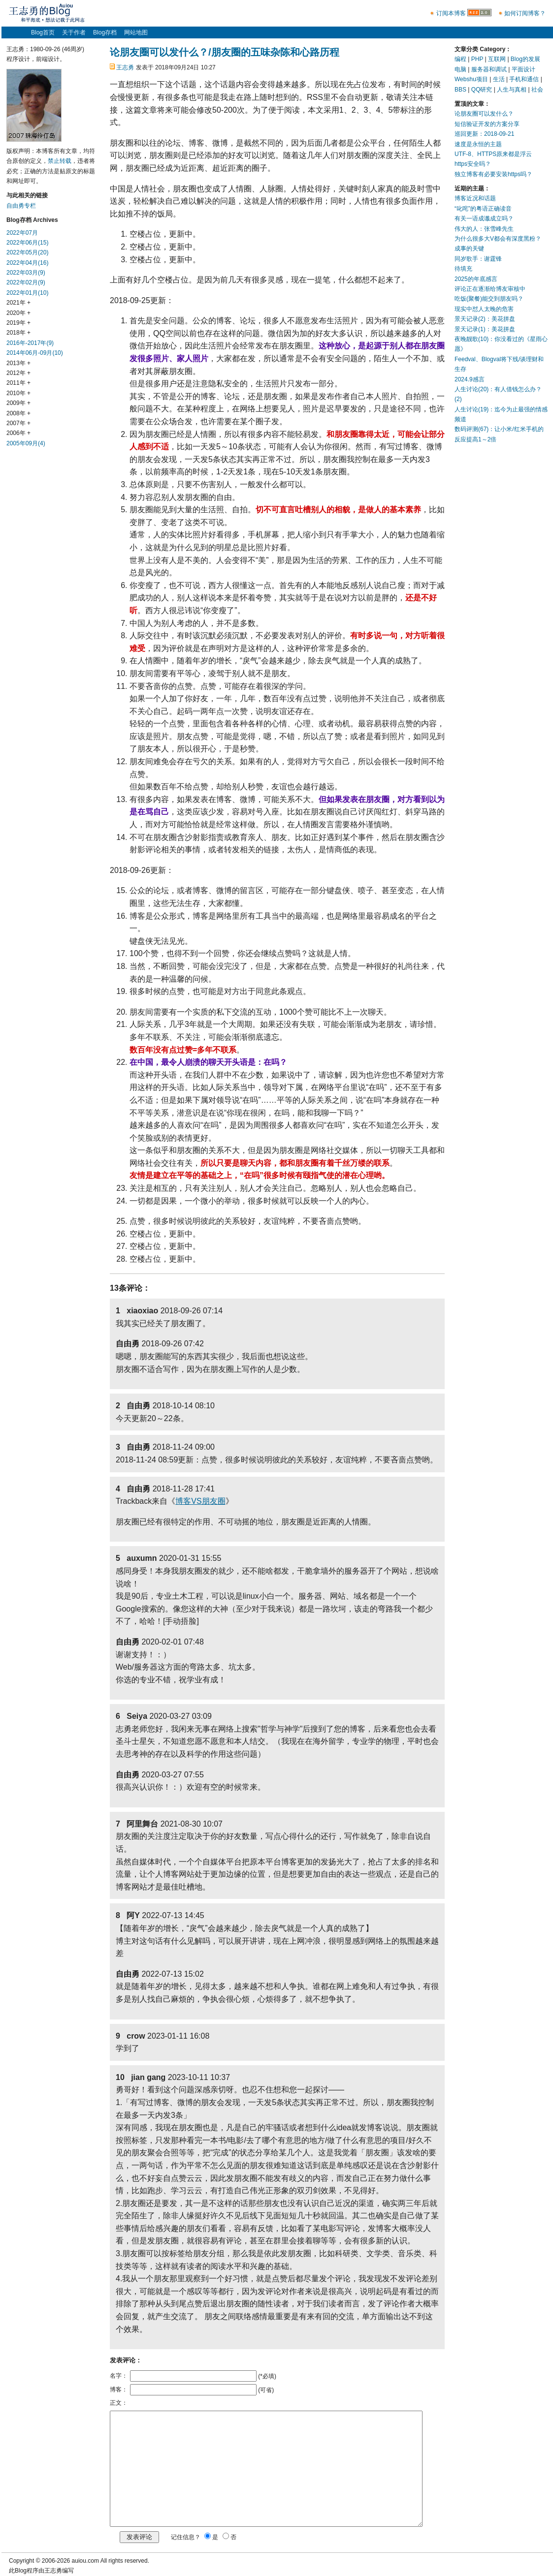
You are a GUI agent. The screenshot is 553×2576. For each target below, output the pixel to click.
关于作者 (74, 32)
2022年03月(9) (25, 272)
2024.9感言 (470, 379)
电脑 (460, 69)
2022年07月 (22, 232)
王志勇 (125, 67)
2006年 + (18, 433)
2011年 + (18, 382)
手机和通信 (524, 79)
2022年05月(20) (27, 252)
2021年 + (18, 302)
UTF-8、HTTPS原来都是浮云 (493, 154)
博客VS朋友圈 (200, 1501)
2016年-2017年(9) (30, 343)
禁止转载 (59, 160)
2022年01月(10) (27, 292)
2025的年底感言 (476, 279)
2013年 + (18, 363)
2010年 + (18, 393)
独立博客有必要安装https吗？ (493, 174)
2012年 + (18, 373)
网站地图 (136, 32)
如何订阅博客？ (525, 13)
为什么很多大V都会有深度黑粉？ (498, 238)
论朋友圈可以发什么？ (484, 113)
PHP (477, 59)
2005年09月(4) (25, 443)
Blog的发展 (525, 59)
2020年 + (18, 313)
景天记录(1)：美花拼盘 (485, 329)
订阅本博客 (451, 13)
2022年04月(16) (27, 262)
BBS (460, 89)
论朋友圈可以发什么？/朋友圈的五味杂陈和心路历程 (224, 52)
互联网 (497, 59)
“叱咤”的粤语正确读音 (483, 208)
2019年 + (18, 322)
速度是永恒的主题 (478, 144)
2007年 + (18, 423)
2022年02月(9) (25, 282)
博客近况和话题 (475, 198)
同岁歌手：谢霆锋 (478, 258)
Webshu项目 (471, 79)
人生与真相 (511, 89)
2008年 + (18, 413)
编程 (460, 59)
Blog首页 (43, 32)
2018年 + (18, 332)
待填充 (463, 268)
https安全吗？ (473, 163)
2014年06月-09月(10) (34, 352)
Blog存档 (105, 32)
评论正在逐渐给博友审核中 (490, 288)
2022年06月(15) (27, 242)
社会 (537, 89)
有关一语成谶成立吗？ (484, 218)
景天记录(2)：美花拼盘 (485, 318)
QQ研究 (481, 89)
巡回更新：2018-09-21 (484, 133)
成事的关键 (469, 248)
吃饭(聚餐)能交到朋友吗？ (489, 298)
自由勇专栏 (21, 205)
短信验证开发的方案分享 (487, 124)
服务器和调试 (489, 69)
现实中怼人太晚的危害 (484, 309)
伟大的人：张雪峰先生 (484, 228)
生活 (499, 79)
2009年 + (18, 403)
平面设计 (523, 69)
